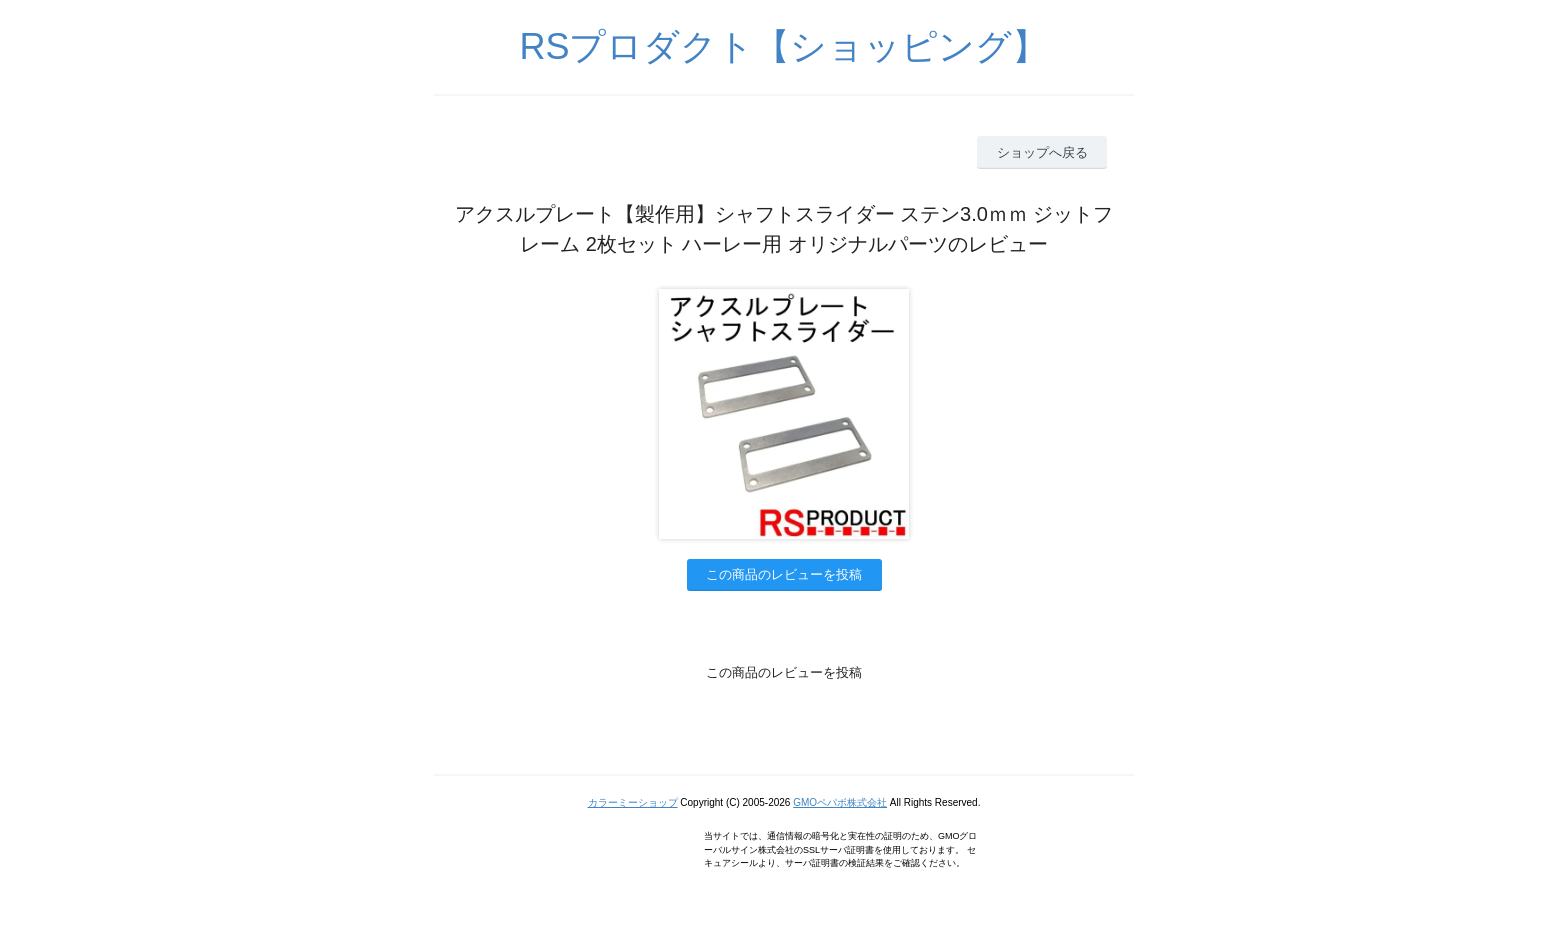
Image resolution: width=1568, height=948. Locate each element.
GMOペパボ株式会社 (840, 802)
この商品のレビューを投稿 (784, 574)
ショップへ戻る (1042, 152)
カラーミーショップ (633, 802)
